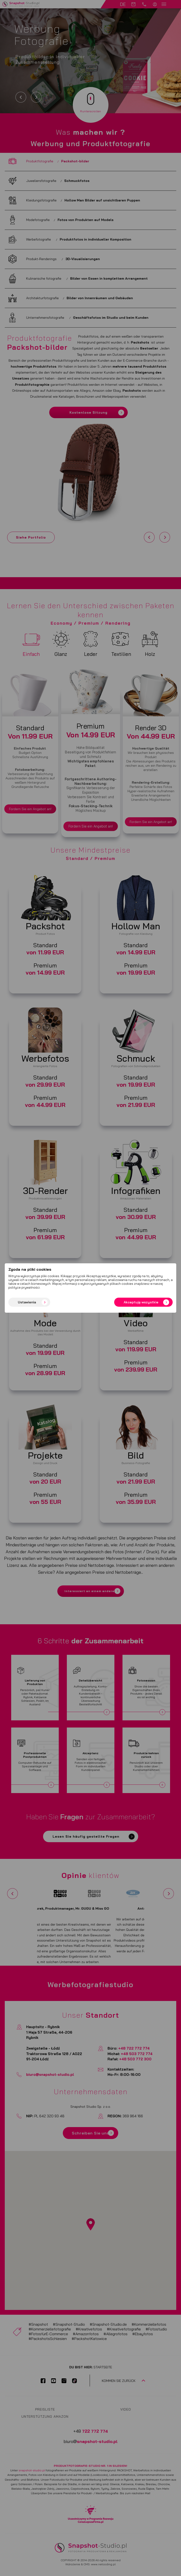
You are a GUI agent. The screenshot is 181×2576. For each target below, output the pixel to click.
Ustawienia (27, 1302)
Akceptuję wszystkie (141, 1302)
